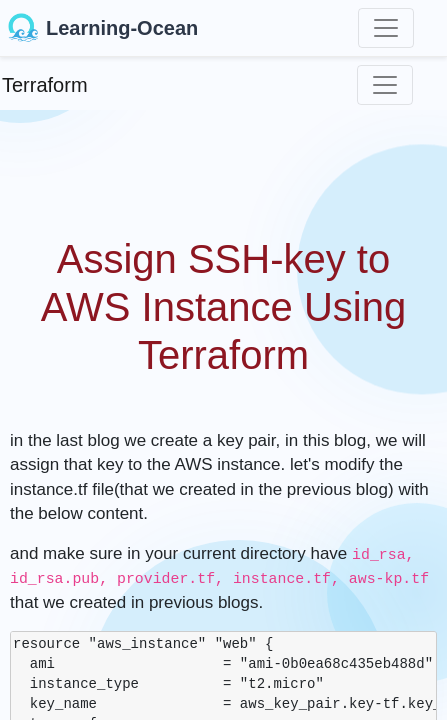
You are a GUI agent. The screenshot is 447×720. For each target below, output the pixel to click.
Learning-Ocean (103, 28)
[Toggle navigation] (386, 28)
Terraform (45, 85)
